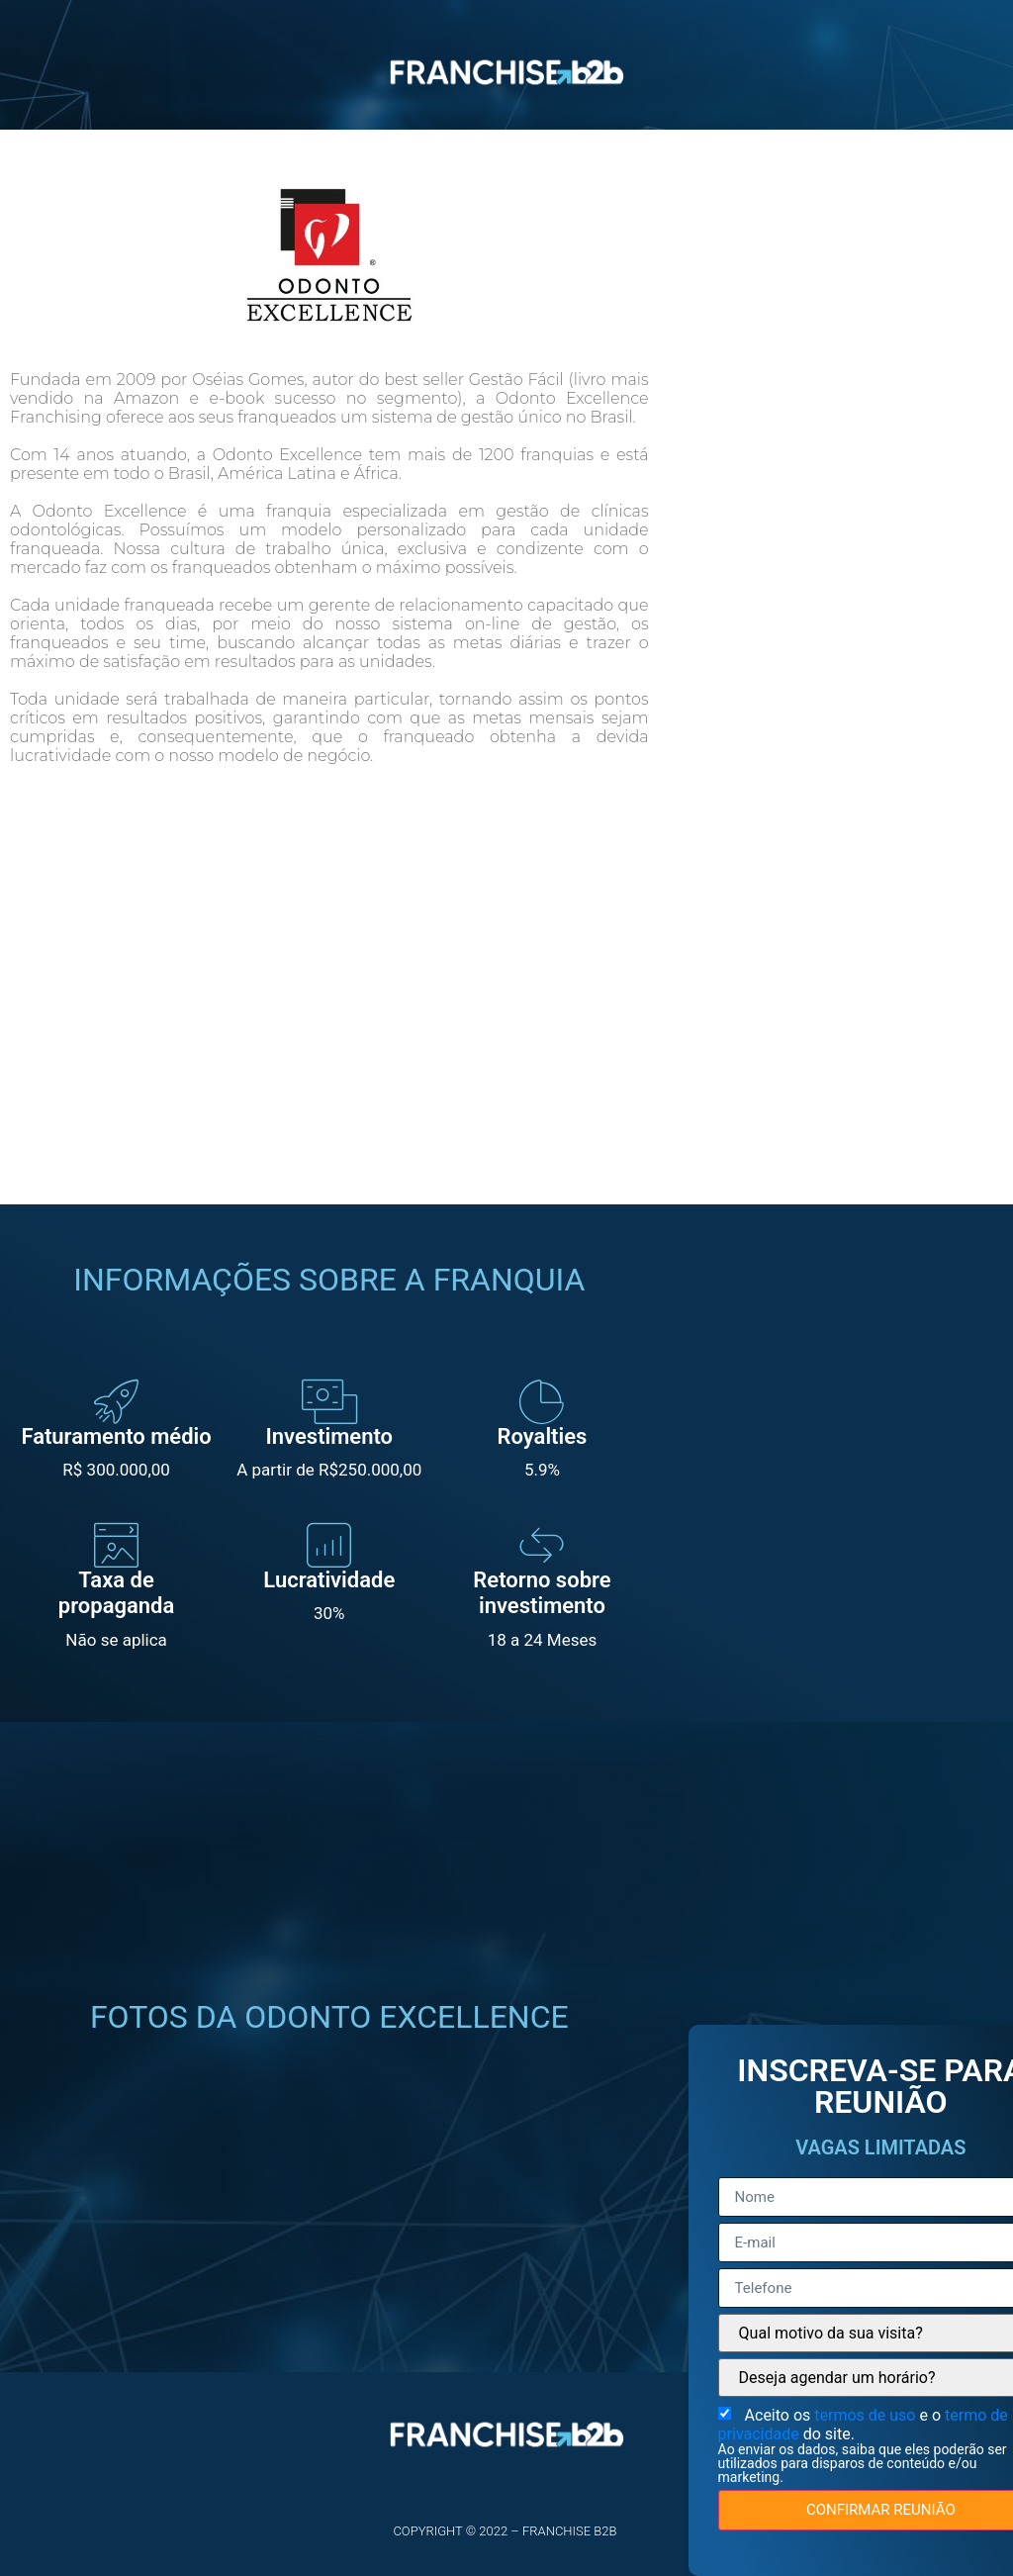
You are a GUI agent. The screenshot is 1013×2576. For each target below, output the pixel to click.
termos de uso (866, 2415)
